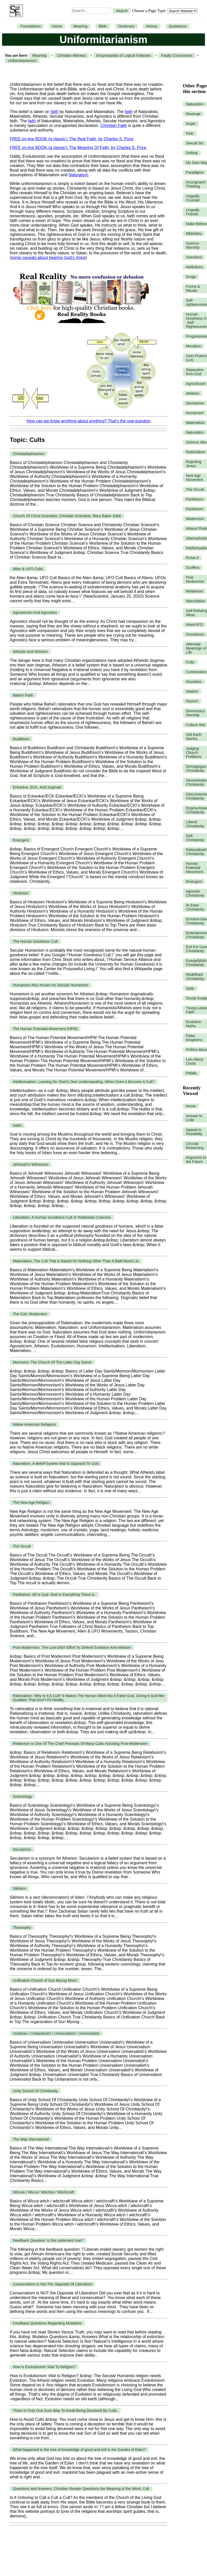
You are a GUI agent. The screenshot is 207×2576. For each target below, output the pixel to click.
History (151, 26)
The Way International (31, 2139)
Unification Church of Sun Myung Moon (45, 1980)
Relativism (194, 591)
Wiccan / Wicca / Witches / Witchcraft (43, 2192)
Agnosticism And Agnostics (35, 612)
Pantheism (194, 499)
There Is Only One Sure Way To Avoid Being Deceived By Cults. (65, 2410)
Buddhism (21, 739)
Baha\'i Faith (23, 695)
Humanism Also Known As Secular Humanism (50, 985)
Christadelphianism (28, 454)
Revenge (193, 114)
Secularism (22, 1849)
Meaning (80, 26)
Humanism (195, 413)
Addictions (194, 267)
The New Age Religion (31, 1502)
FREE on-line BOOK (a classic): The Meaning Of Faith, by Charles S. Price (78, 147)
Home (57, 26)
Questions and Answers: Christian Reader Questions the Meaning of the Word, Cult (81, 2489)
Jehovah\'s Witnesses (31, 1164)
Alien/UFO (194, 625)
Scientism (194, 257)
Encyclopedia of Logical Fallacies (123, 55)
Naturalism (78, 175)
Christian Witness (71, 55)
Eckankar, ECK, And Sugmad (37, 787)
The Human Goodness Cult (35, 941)
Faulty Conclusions (177, 55)
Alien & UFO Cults (28, 569)
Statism (192, 691)
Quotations (178, 26)
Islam (17, 1125)
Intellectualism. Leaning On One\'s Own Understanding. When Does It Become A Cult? (83, 1082)
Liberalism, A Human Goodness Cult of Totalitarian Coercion (62, 1217)
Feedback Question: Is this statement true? (48, 2240)
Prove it (192, 558)
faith (54, 111)
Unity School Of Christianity (35, 2091)
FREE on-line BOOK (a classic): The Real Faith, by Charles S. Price (72, 139)
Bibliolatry (194, 233)
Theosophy (22, 1927)
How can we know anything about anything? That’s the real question (88, 421)
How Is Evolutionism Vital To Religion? (44, 2367)
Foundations (30, 26)
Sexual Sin (195, 143)
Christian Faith (113, 125)
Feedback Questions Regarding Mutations (47, 2323)
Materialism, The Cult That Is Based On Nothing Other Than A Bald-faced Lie (76, 1261)
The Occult (22, 1546)
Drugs (191, 277)
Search (122, 11)
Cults (190, 662)
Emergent (21, 840)
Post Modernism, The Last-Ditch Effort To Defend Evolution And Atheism (72, 1647)
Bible (103, 26)
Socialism (194, 682)
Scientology (22, 1796)
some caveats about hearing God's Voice (48, 257)
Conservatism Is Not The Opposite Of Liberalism (52, 2284)
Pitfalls (191, 1073)
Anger (191, 124)
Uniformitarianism (22, 61)
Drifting (192, 153)
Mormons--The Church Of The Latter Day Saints (52, 1362)
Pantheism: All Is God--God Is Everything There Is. (54, 1594)
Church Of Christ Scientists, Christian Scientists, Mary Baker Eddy (67, 516)
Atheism (192, 393)
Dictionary (126, 26)
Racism (192, 701)
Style (190, 988)
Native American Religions (34, 1424)
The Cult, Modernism (30, 1314)
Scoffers (193, 568)
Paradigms (195, 172)
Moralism (193, 346)
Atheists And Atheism (30, 652)
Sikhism (19, 1888)
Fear (190, 133)
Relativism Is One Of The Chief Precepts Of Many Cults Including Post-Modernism (80, 1743)
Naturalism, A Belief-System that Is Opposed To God (55, 1463)
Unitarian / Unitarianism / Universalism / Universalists (56, 2033)
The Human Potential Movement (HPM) (45, 1029)
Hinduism (20, 893)
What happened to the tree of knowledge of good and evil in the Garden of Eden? (79, 2450)
